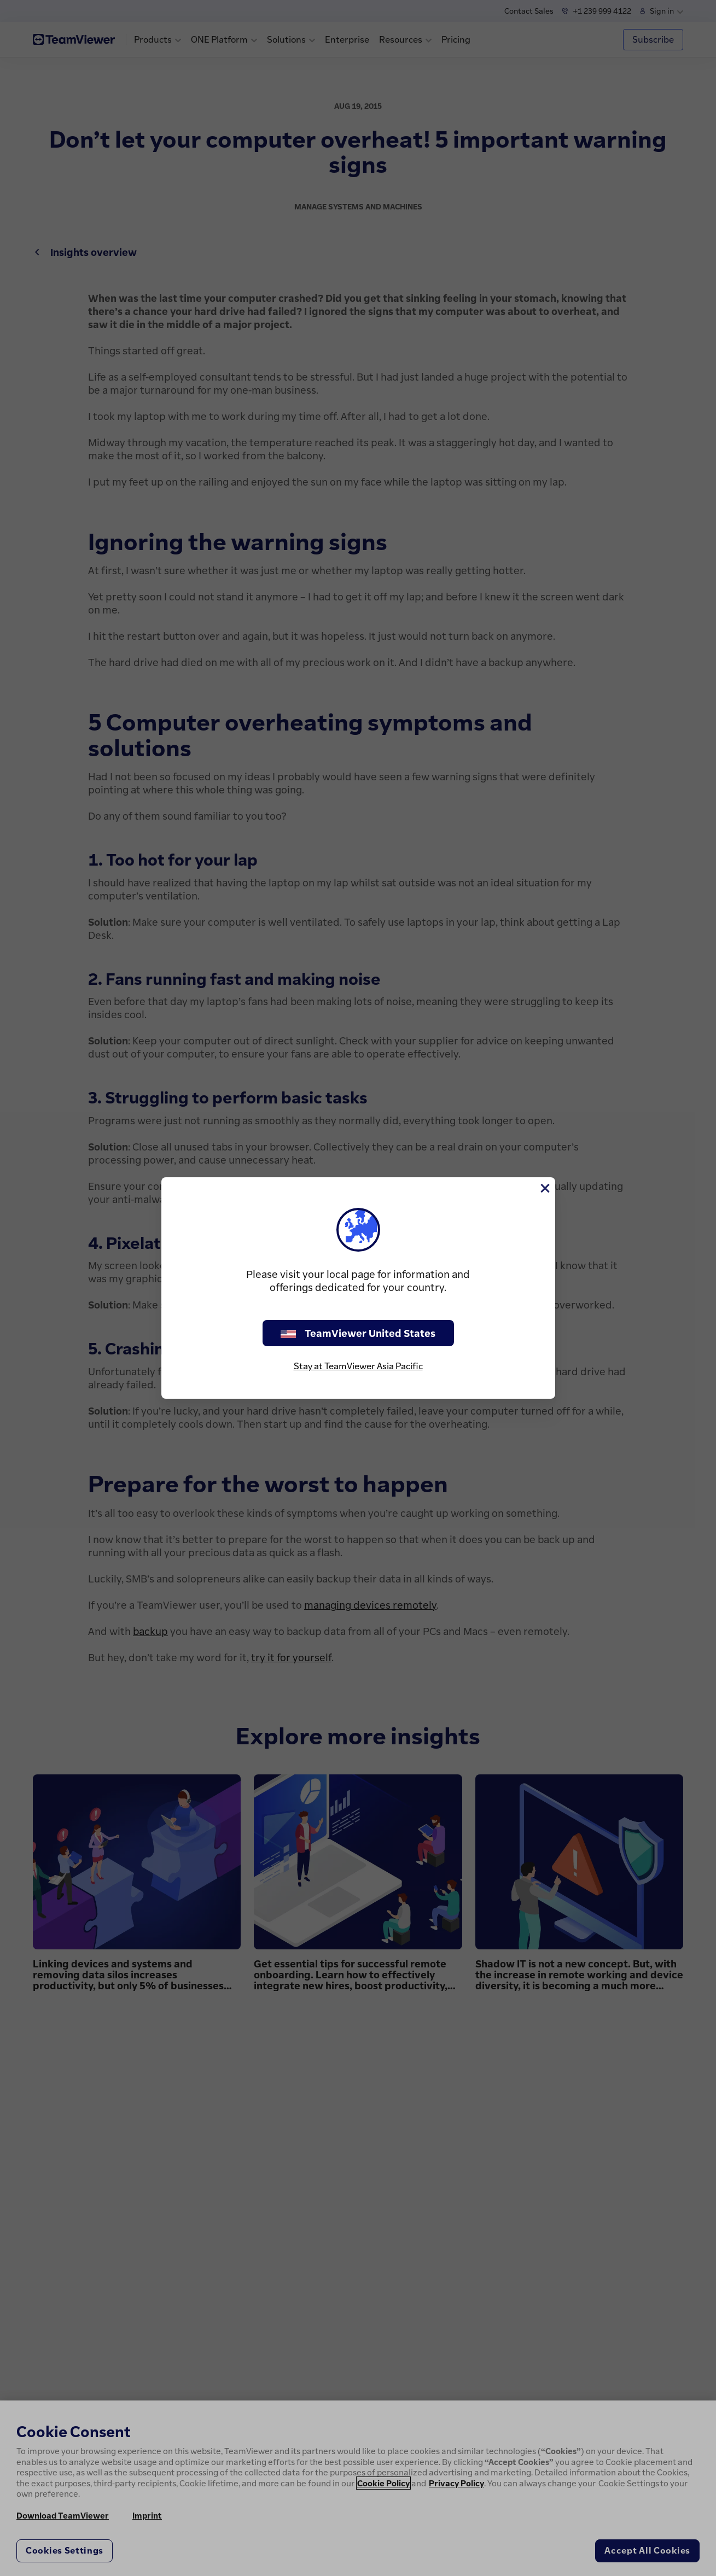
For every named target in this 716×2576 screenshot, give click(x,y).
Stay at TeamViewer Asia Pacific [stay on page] (358, 1366)
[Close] (544, 1188)
